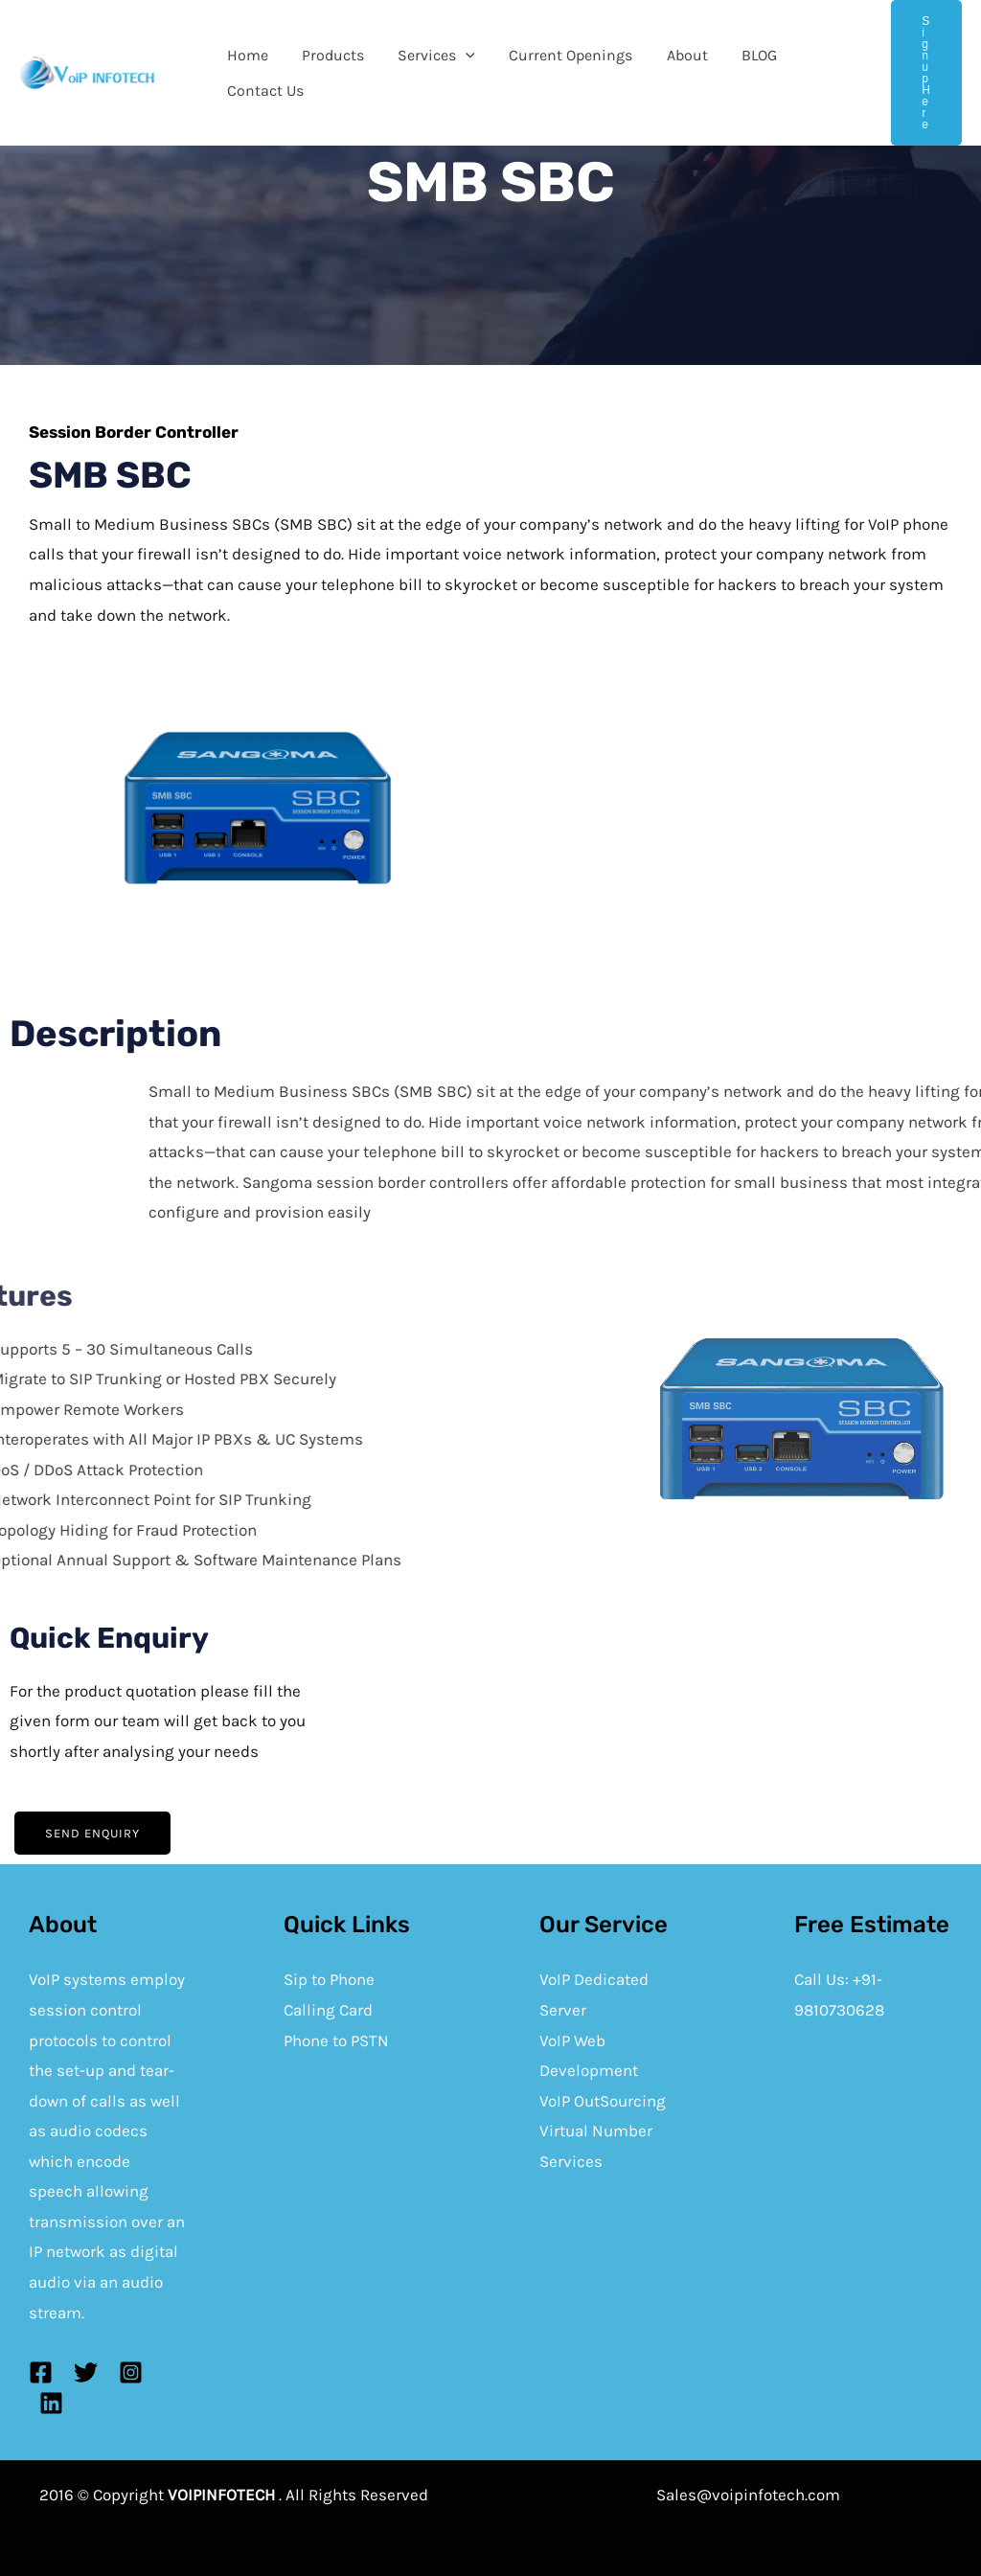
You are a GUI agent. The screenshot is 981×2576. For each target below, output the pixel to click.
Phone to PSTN (336, 2040)
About (673, 59)
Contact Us (263, 88)
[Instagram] (131, 2372)
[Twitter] (86, 2372)
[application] (458, 59)
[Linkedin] (51, 2403)
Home (245, 59)
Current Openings (560, 59)
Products (328, 59)
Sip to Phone (329, 1979)
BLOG (742, 59)
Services (429, 59)
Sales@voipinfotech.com (748, 2494)
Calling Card (328, 2009)
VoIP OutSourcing (602, 2100)
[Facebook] (41, 2372)
